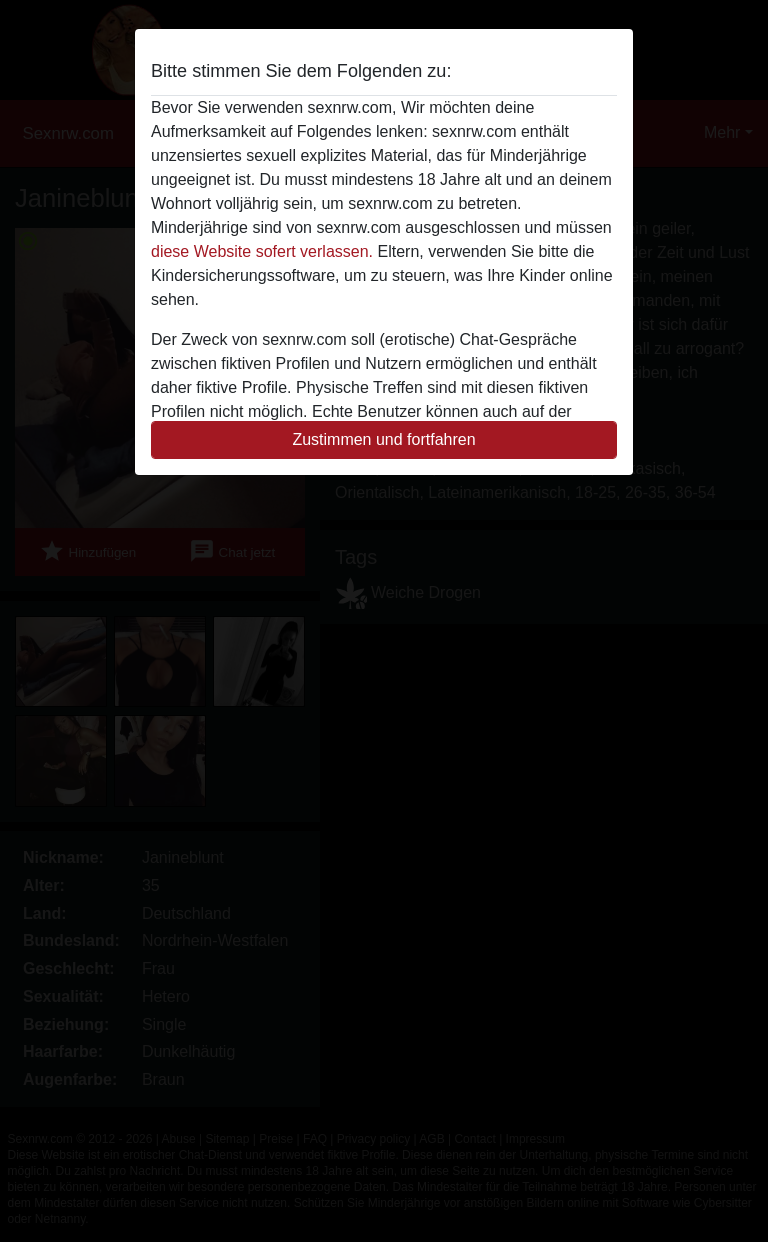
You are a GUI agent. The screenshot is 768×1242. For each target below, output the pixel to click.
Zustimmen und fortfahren (383, 439)
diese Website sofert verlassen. (262, 251)
